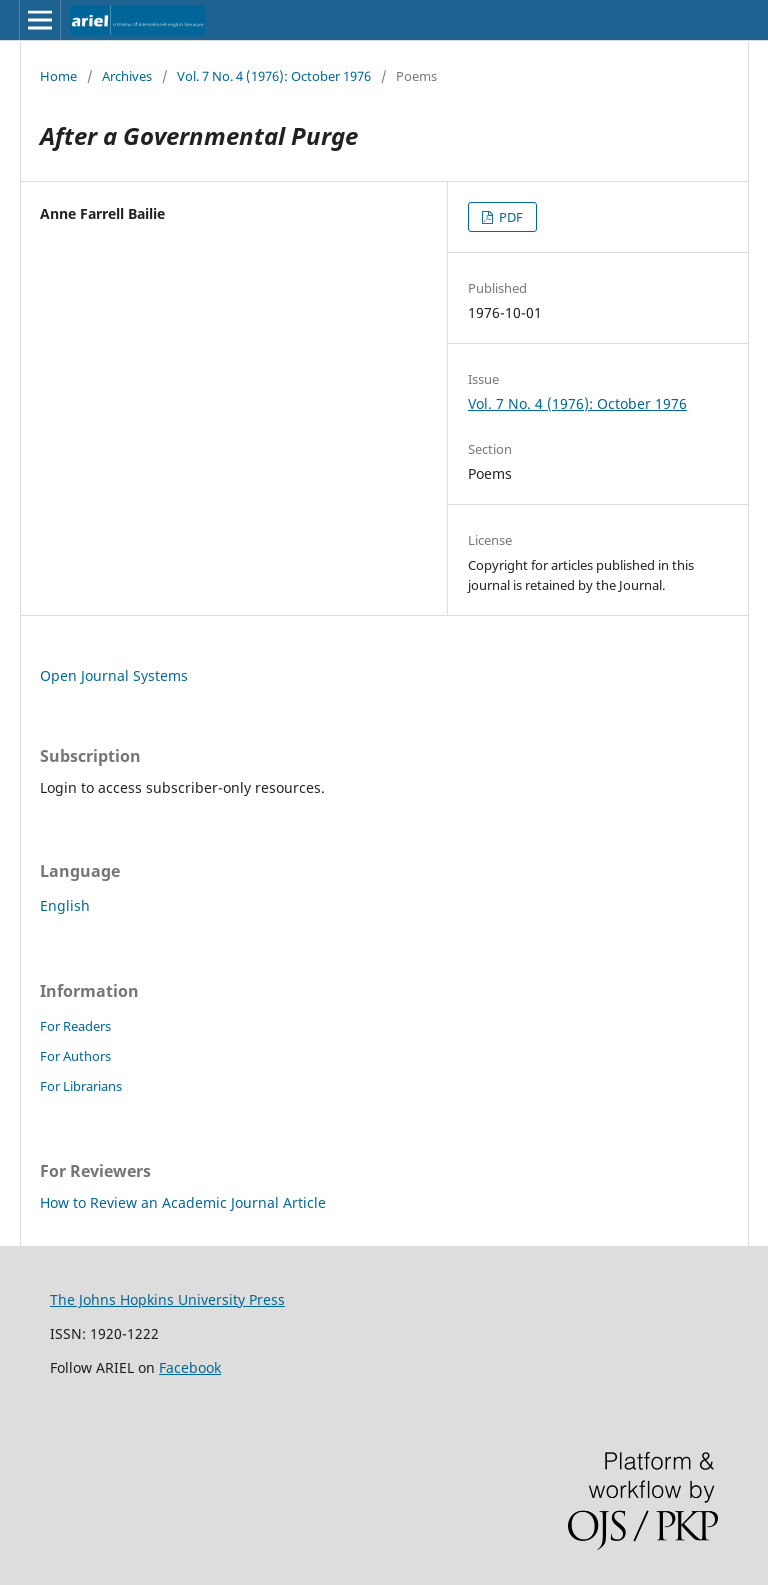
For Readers (75, 1026)
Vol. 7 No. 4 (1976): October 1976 (274, 76)
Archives (127, 76)
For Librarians (81, 1086)
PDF (509, 217)
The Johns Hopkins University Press (167, 1299)
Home (58, 76)
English (65, 905)
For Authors (75, 1056)
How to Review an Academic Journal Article (183, 1202)
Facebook (190, 1367)
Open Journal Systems (114, 675)
